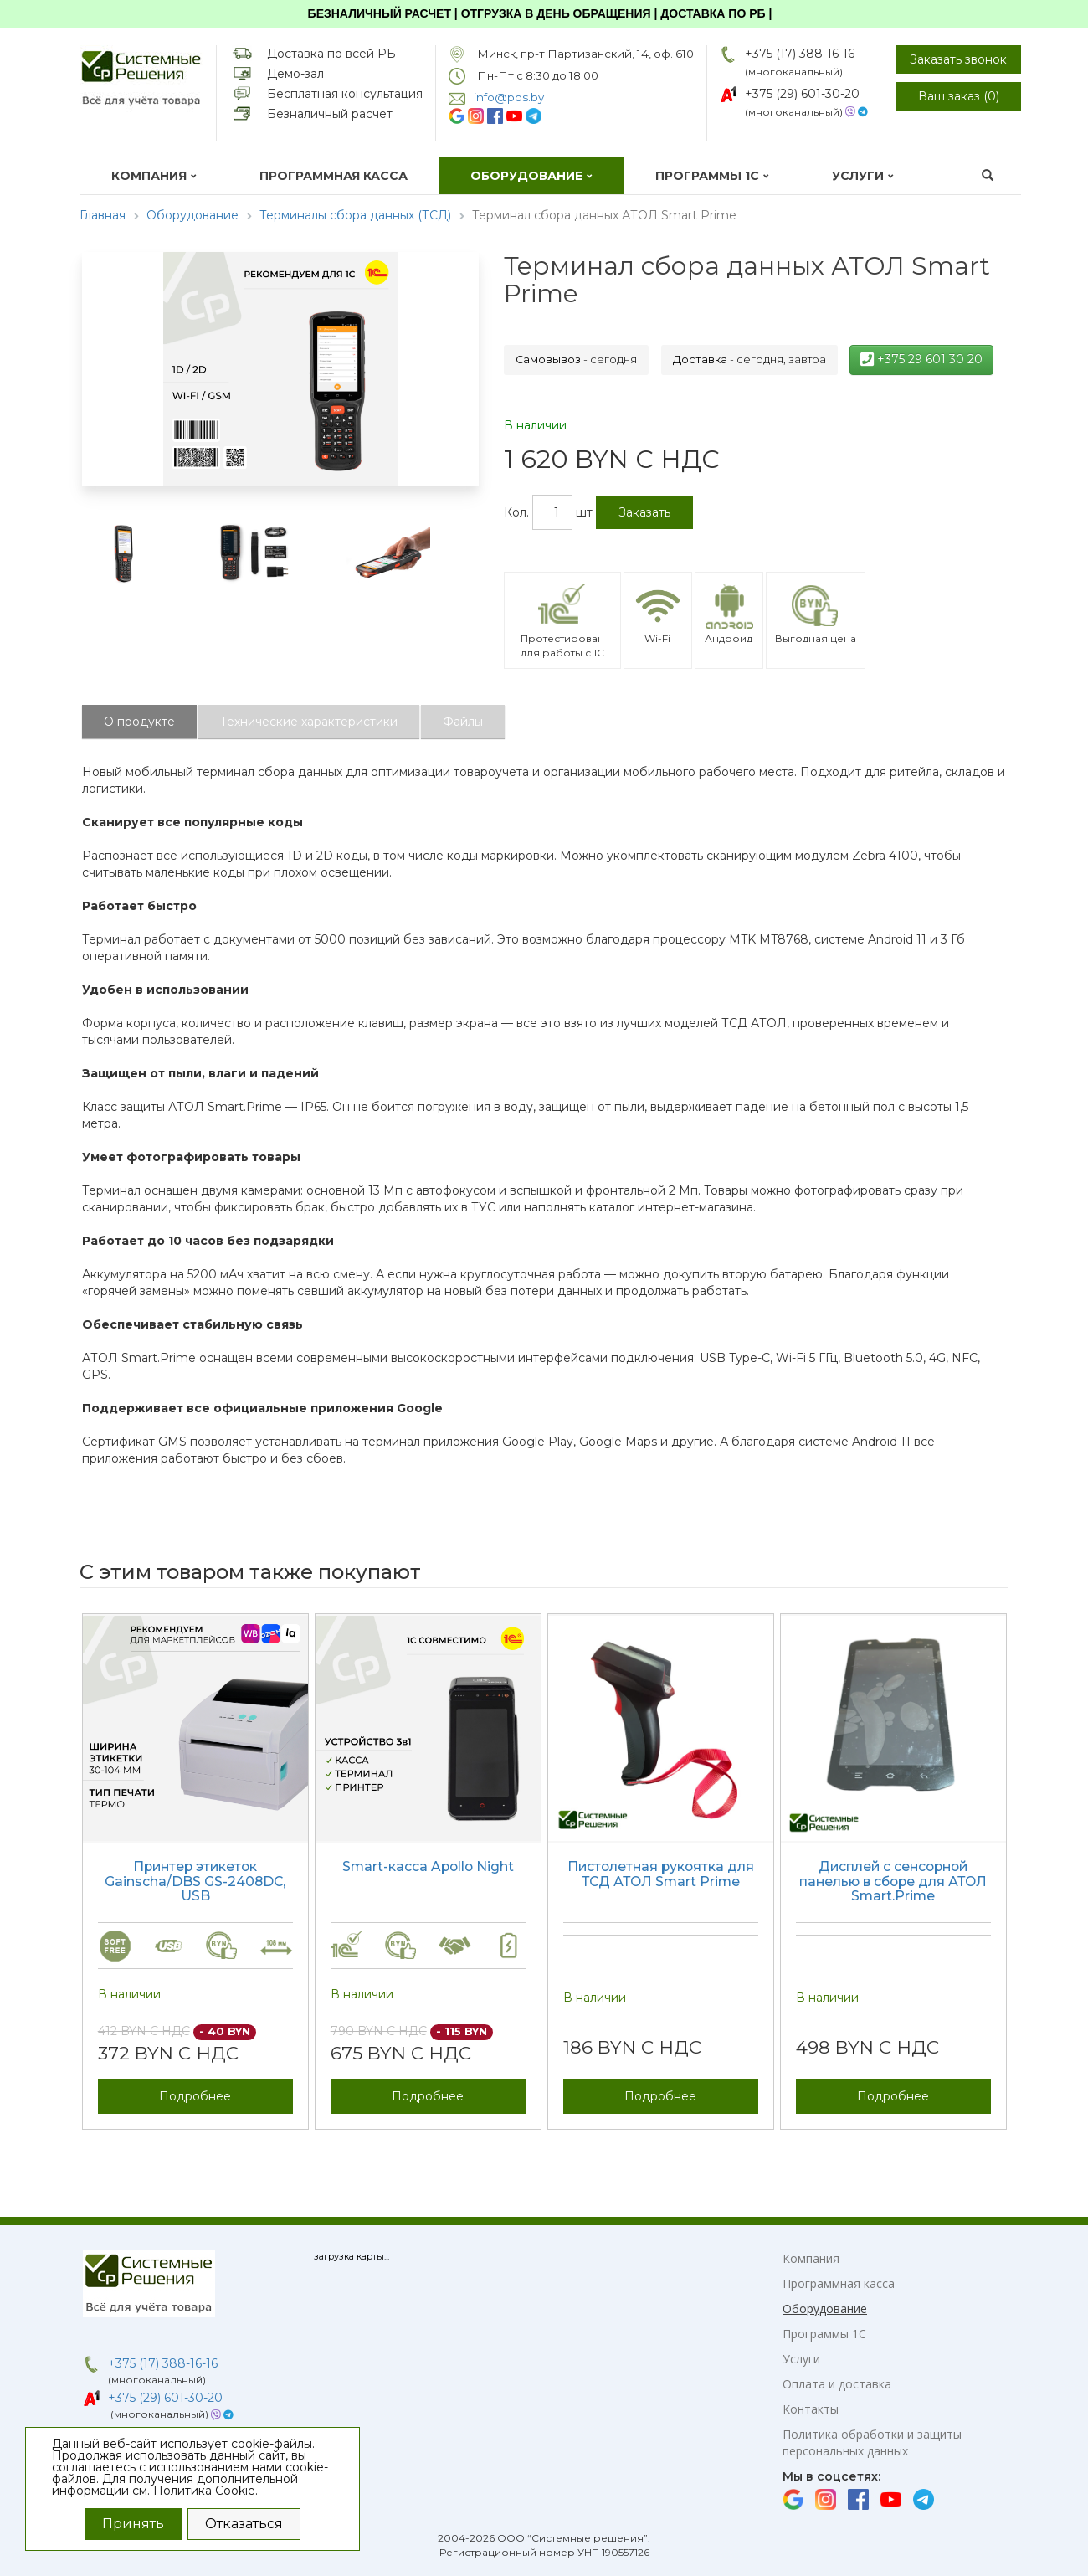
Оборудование (531, 175)
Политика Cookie (204, 2490)
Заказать (644, 512)
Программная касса (333, 175)
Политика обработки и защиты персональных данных (872, 2442)
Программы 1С (712, 175)
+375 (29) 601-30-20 (802, 93)
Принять (133, 2524)
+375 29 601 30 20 (921, 359)
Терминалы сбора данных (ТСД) (355, 215)
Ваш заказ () (958, 96)
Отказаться (244, 2524)
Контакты (811, 2409)
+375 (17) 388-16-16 (799, 53)
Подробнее (195, 2096)
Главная (103, 215)
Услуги (863, 175)
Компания (154, 175)
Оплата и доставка (837, 2384)
